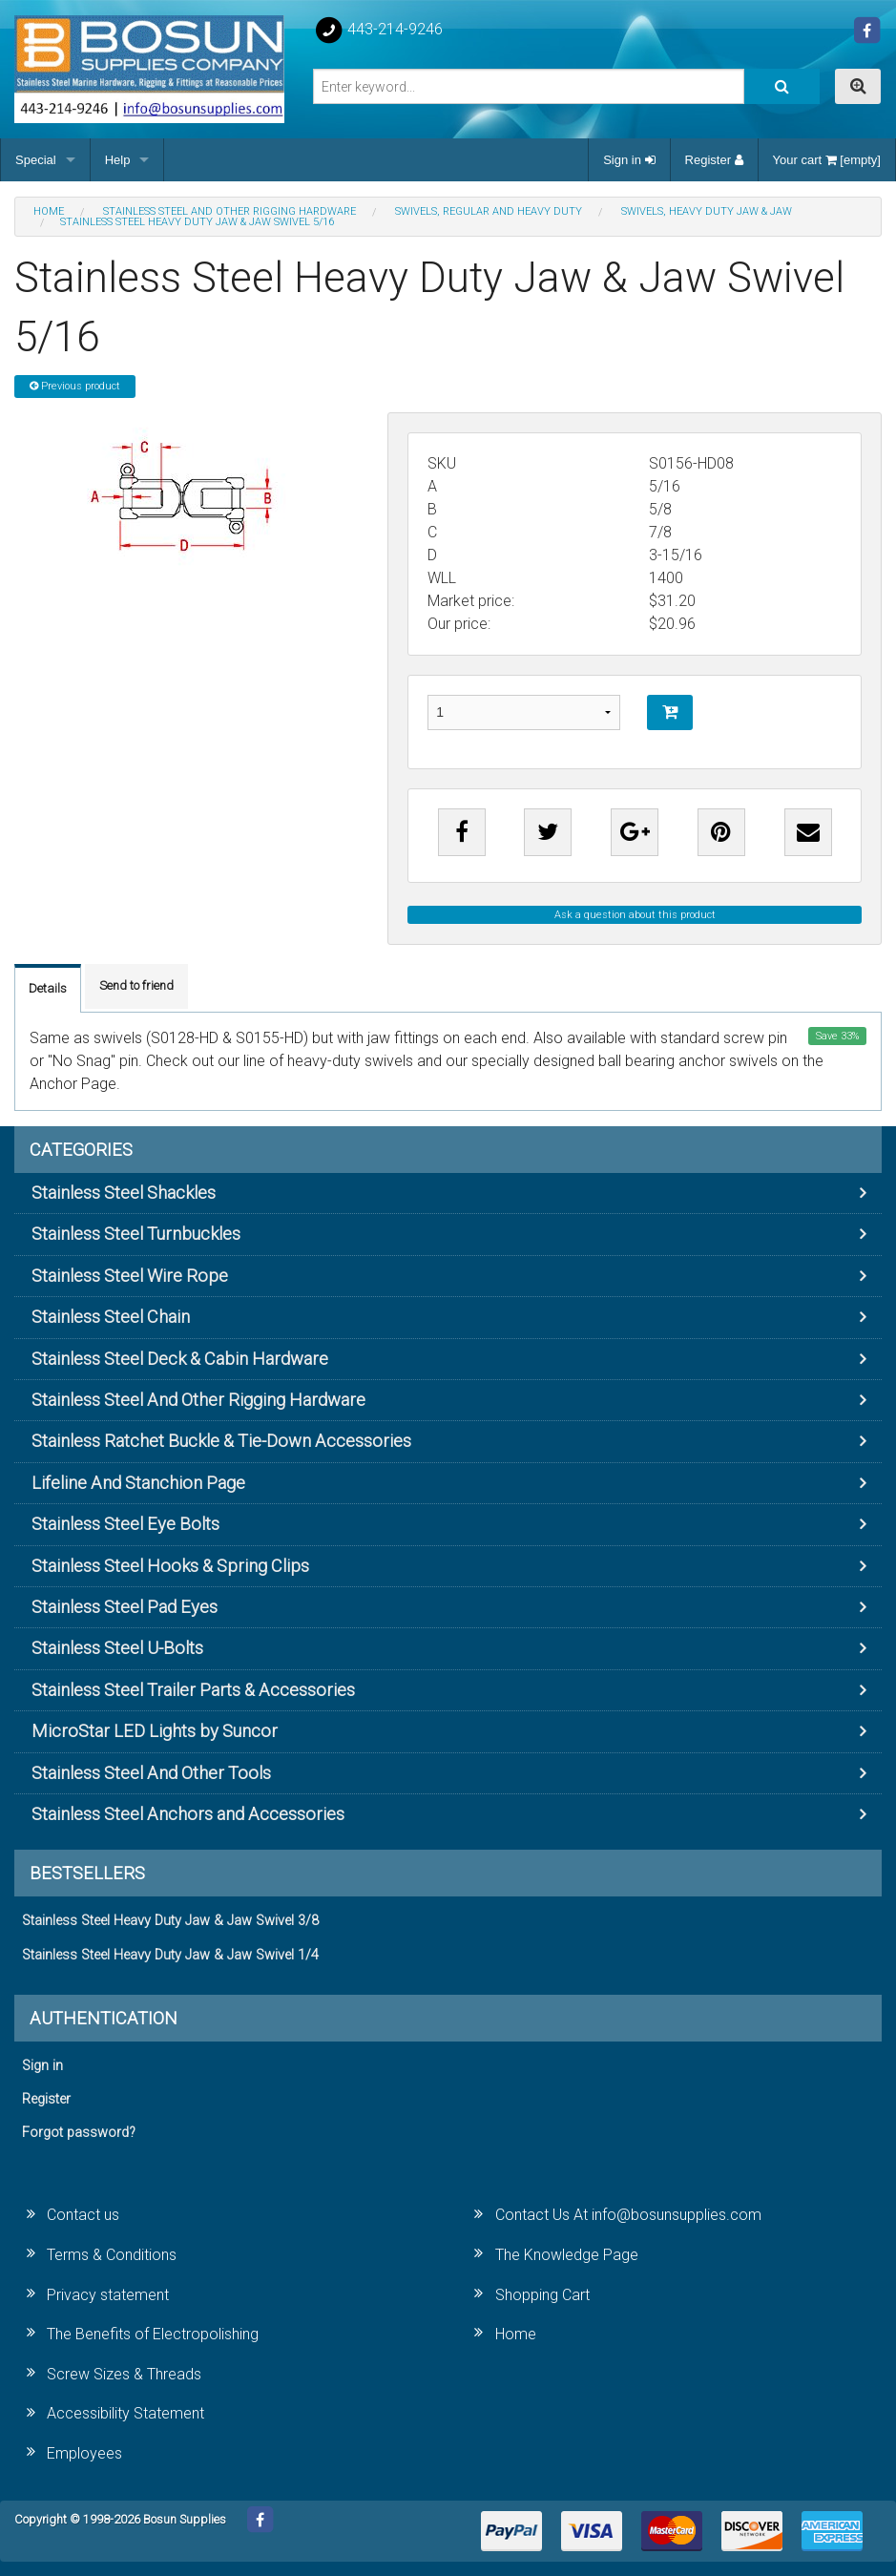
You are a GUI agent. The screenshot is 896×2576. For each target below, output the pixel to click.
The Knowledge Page (566, 2255)
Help (118, 160)
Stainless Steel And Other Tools (151, 1773)
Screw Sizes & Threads (124, 2374)
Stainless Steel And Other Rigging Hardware (198, 1400)
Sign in (629, 160)
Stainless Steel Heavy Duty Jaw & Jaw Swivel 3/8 (170, 1921)
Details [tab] (48, 988)
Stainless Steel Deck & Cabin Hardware (179, 1359)
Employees (84, 2453)
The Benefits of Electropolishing (153, 2334)
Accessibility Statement (125, 2413)
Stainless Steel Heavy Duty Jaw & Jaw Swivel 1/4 (170, 1955)
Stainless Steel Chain (110, 1317)
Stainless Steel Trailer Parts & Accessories (193, 1690)
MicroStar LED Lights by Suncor (154, 1731)
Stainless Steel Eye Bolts (125, 1524)
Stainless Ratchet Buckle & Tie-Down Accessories (221, 1441)
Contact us (83, 2215)
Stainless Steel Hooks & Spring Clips (170, 1566)
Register (714, 160)
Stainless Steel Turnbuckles (135, 1234)
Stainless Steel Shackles (123, 1193)
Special (35, 160)
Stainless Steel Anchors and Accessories (187, 1814)
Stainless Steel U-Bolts (117, 1648)
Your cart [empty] (827, 160)
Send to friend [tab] (136, 985)
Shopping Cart (542, 2295)
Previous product (75, 386)
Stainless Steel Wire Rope (129, 1276)
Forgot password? (78, 2133)
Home (515, 2334)
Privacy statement (108, 2295)
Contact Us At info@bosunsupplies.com (628, 2215)
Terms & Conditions (112, 2255)
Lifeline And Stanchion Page (138, 1483)
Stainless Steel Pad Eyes (124, 1607)
